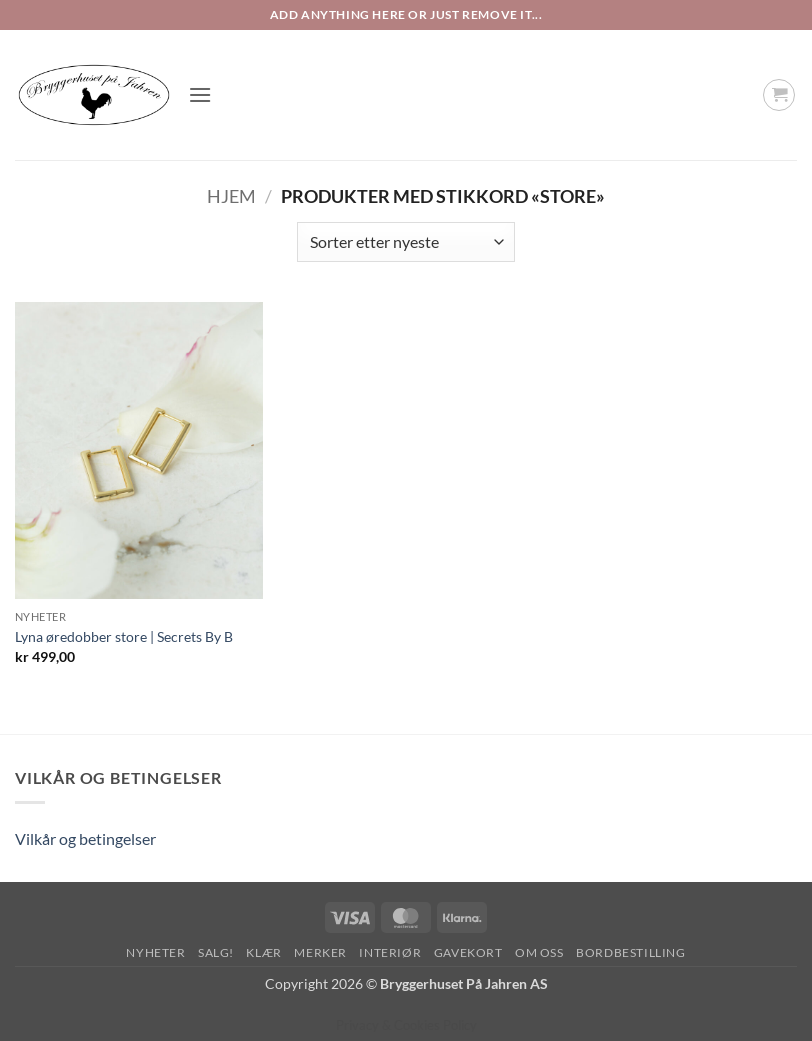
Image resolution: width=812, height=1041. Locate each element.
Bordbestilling (631, 952)
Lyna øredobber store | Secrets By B (124, 636)
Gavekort (468, 952)
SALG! (216, 952)
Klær (263, 952)
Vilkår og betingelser (85, 838)
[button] (200, 94)
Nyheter (155, 952)
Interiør (390, 952)
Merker (320, 952)
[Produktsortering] (406, 242)
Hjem (231, 196)
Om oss (539, 952)
